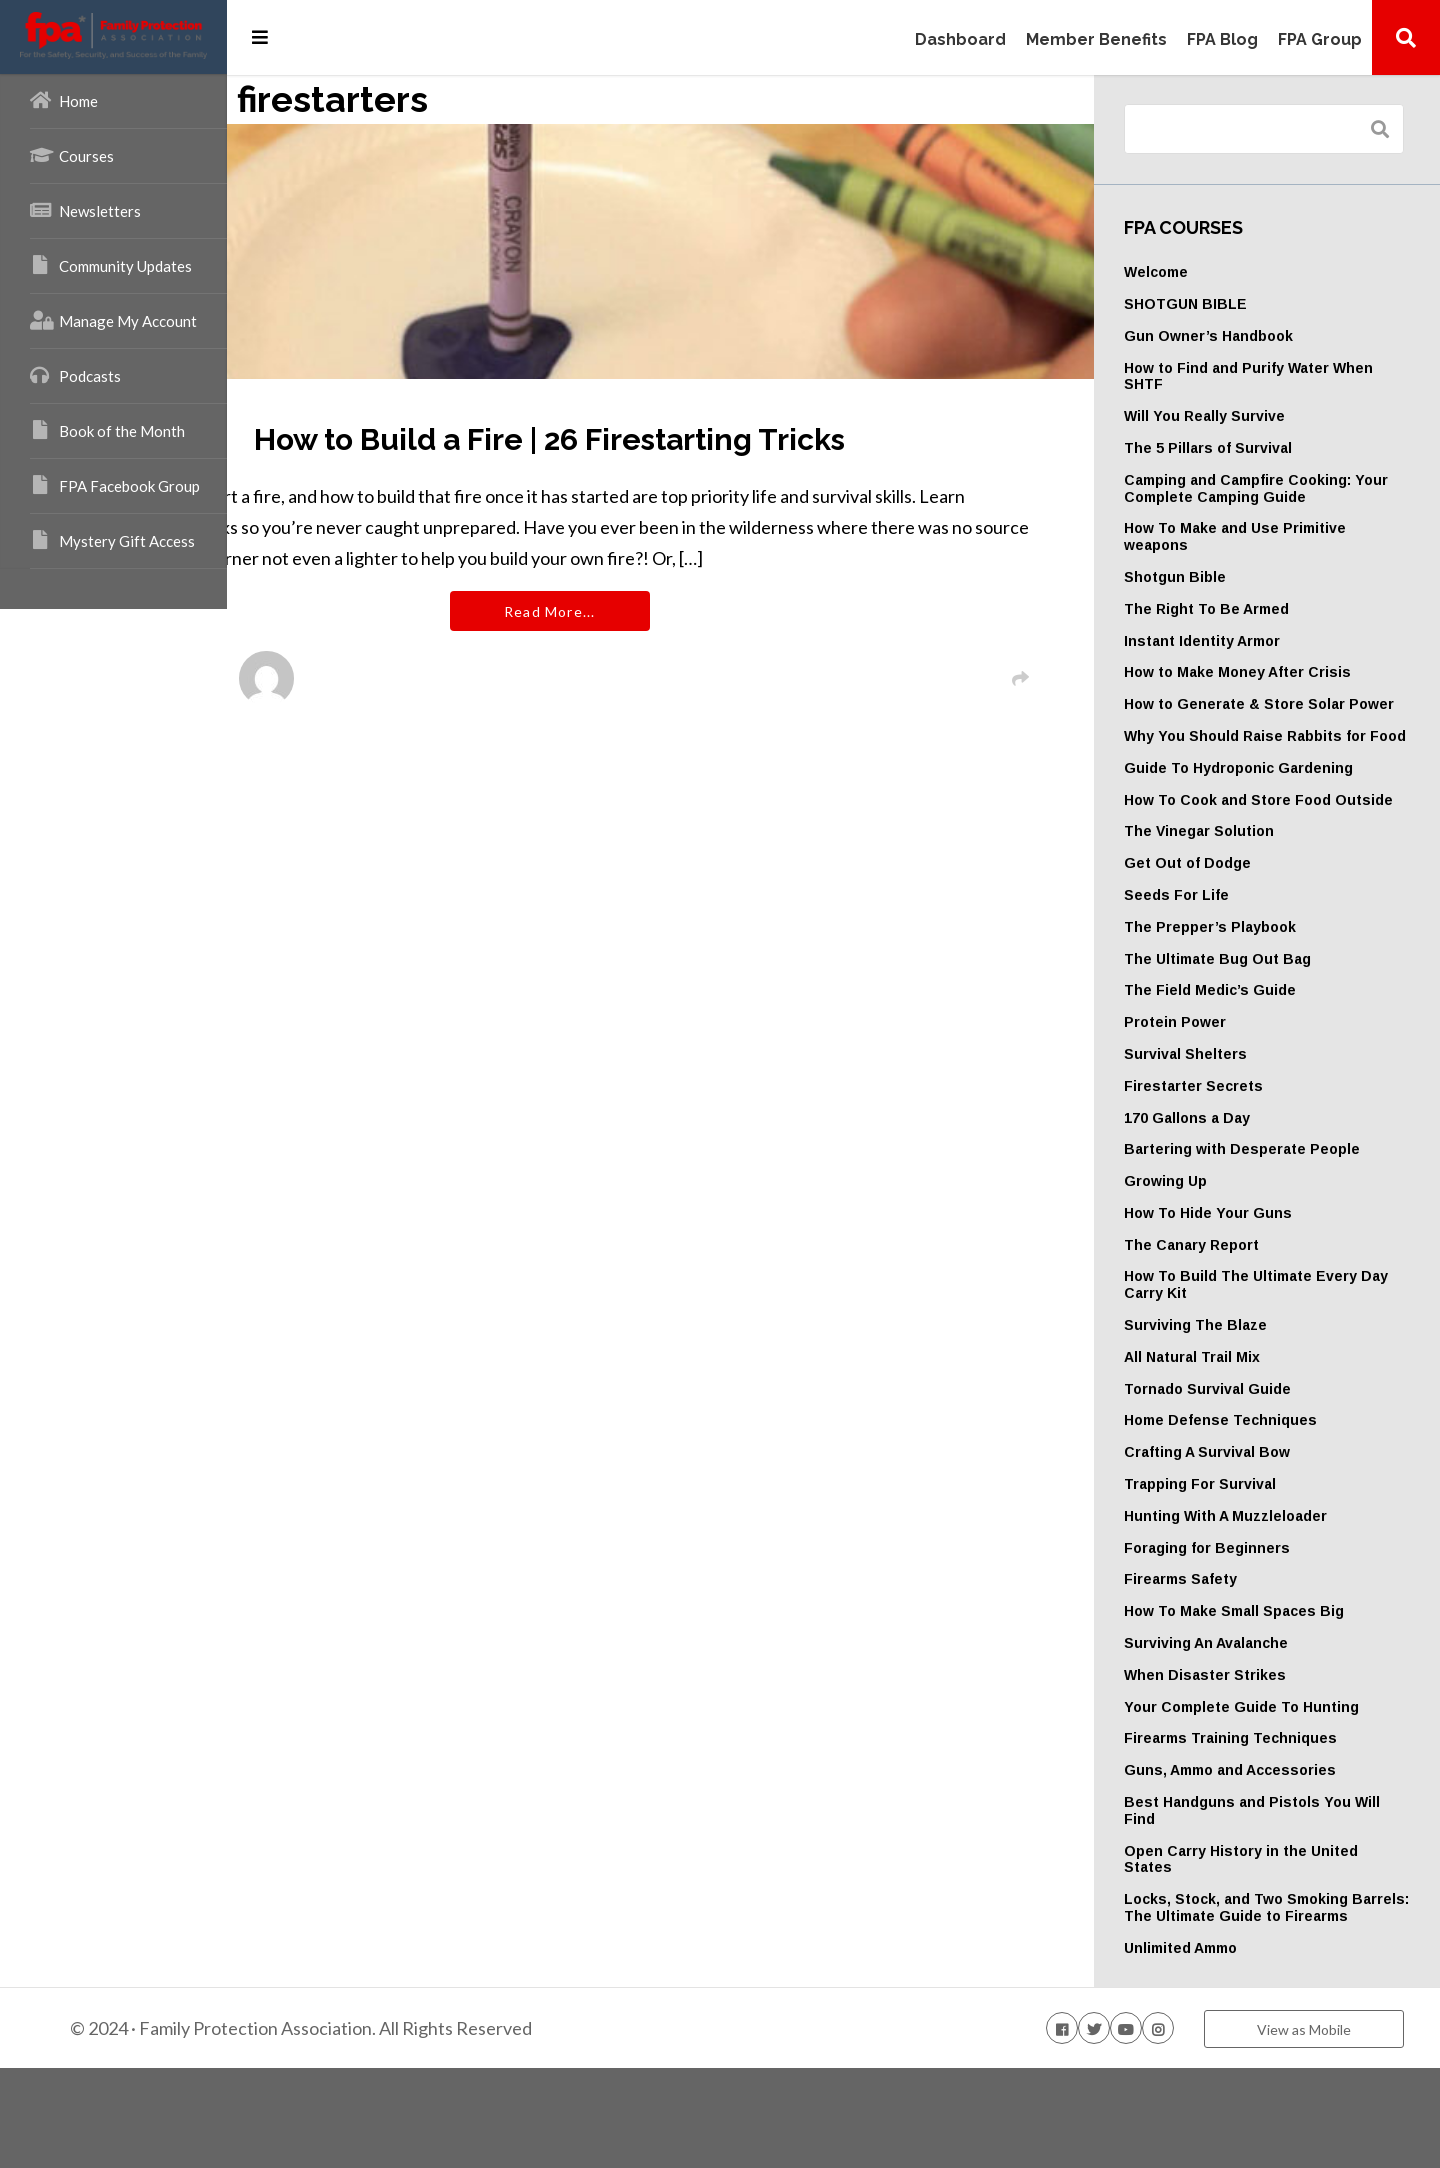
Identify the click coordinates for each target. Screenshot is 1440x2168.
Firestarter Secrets (1248, 1136)
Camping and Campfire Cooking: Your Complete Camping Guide (1292, 488)
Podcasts (75, 375)
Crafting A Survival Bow (1262, 1519)
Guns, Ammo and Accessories (1285, 1854)
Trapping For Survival (1255, 1551)
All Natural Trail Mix (1247, 1424)
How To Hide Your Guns (1263, 1280)
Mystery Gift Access (112, 540)
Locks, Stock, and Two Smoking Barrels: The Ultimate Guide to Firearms (1291, 2000)
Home (64, 100)
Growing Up (1220, 1248)
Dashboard (960, 40)
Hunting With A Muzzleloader (1280, 1583)
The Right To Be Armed (1261, 609)
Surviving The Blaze (1250, 1392)
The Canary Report (1246, 1312)
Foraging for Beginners (1262, 1615)
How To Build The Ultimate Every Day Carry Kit (1273, 1352)
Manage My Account (113, 320)
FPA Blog (1222, 40)
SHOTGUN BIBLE (1240, 304)
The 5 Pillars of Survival (1263, 448)
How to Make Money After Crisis (1292, 672)
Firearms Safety (1235, 1647)
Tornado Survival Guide (1262, 1456)
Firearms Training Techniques (1285, 1822)
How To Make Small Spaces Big (1289, 1678)
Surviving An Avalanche (1261, 1710)
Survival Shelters (1240, 1104)
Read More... (690, 642)
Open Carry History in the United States (1270, 1943)
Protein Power (1230, 1073)
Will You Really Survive (1259, 416)
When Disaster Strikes (1260, 1742)
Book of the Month (107, 430)
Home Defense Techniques (1275, 1488)
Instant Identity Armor (1257, 641)
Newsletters (85, 210)
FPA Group (1320, 40)
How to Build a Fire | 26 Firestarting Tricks (690, 439)
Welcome (1211, 272)
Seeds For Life (1231, 945)
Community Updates (111, 265)
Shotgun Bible (1230, 577)
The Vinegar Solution (1254, 882)
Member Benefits (1096, 40)
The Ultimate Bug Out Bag (1272, 1009)
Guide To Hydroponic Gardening (1293, 801)
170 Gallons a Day (1242, 1168)
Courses (72, 155)
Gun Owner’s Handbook (1263, 336)
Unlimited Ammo (1235, 2049)
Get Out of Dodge (1242, 914)
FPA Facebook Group (115, 485)
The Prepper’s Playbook (1265, 977)
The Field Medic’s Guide (1265, 1041)
